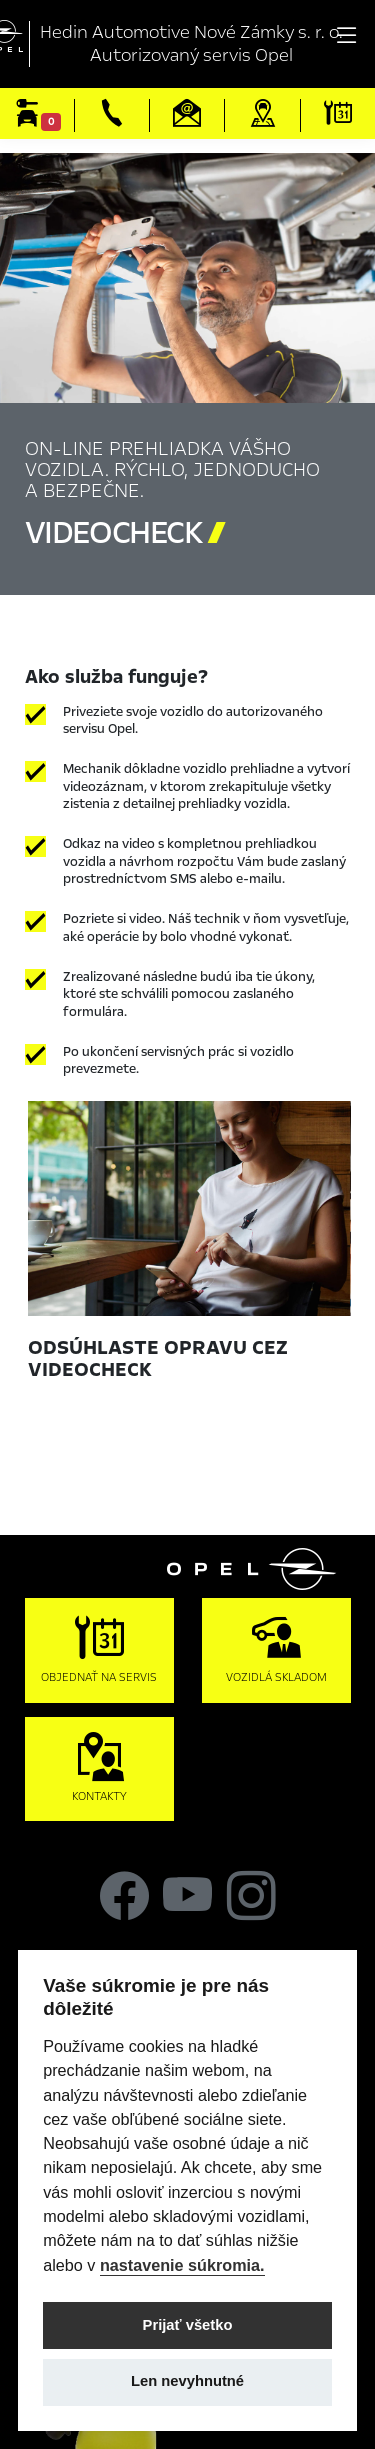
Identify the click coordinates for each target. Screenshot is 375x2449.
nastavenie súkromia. (182, 2265)
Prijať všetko (188, 2325)
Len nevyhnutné (187, 2381)
